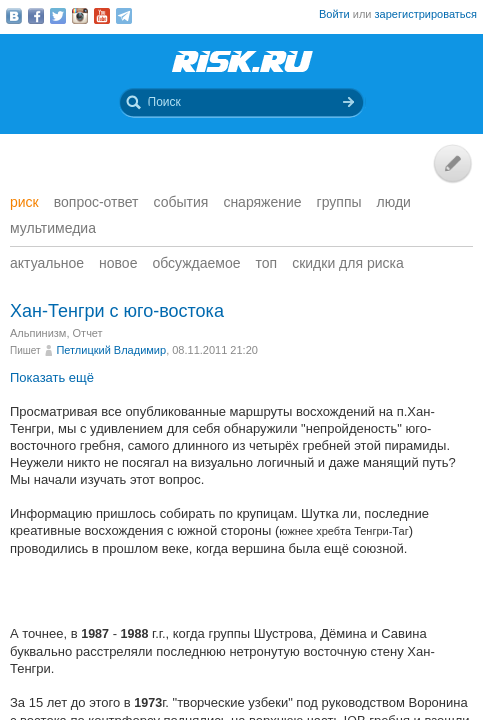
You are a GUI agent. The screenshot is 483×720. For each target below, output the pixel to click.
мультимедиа (53, 228)
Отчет (88, 333)
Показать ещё (52, 377)
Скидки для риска (348, 263)
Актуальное (47, 263)
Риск (24, 202)
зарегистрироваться (426, 14)
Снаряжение (262, 202)
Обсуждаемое (196, 263)
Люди (394, 202)
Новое (118, 263)
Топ (267, 263)
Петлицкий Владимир (111, 350)
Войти (334, 14)
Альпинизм (38, 333)
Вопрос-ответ (96, 202)
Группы (339, 202)
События (181, 202)
